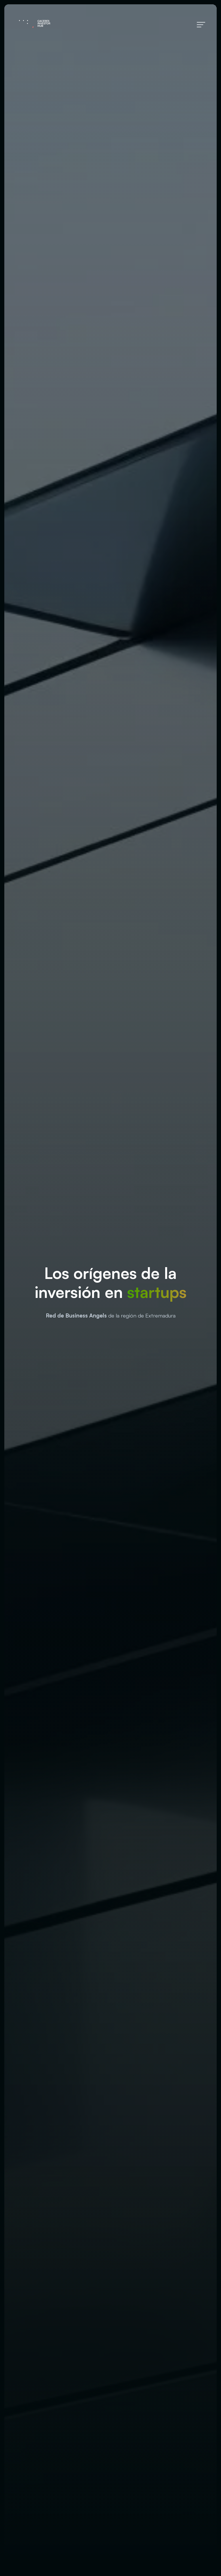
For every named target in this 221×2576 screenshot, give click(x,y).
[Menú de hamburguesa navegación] (201, 23)
